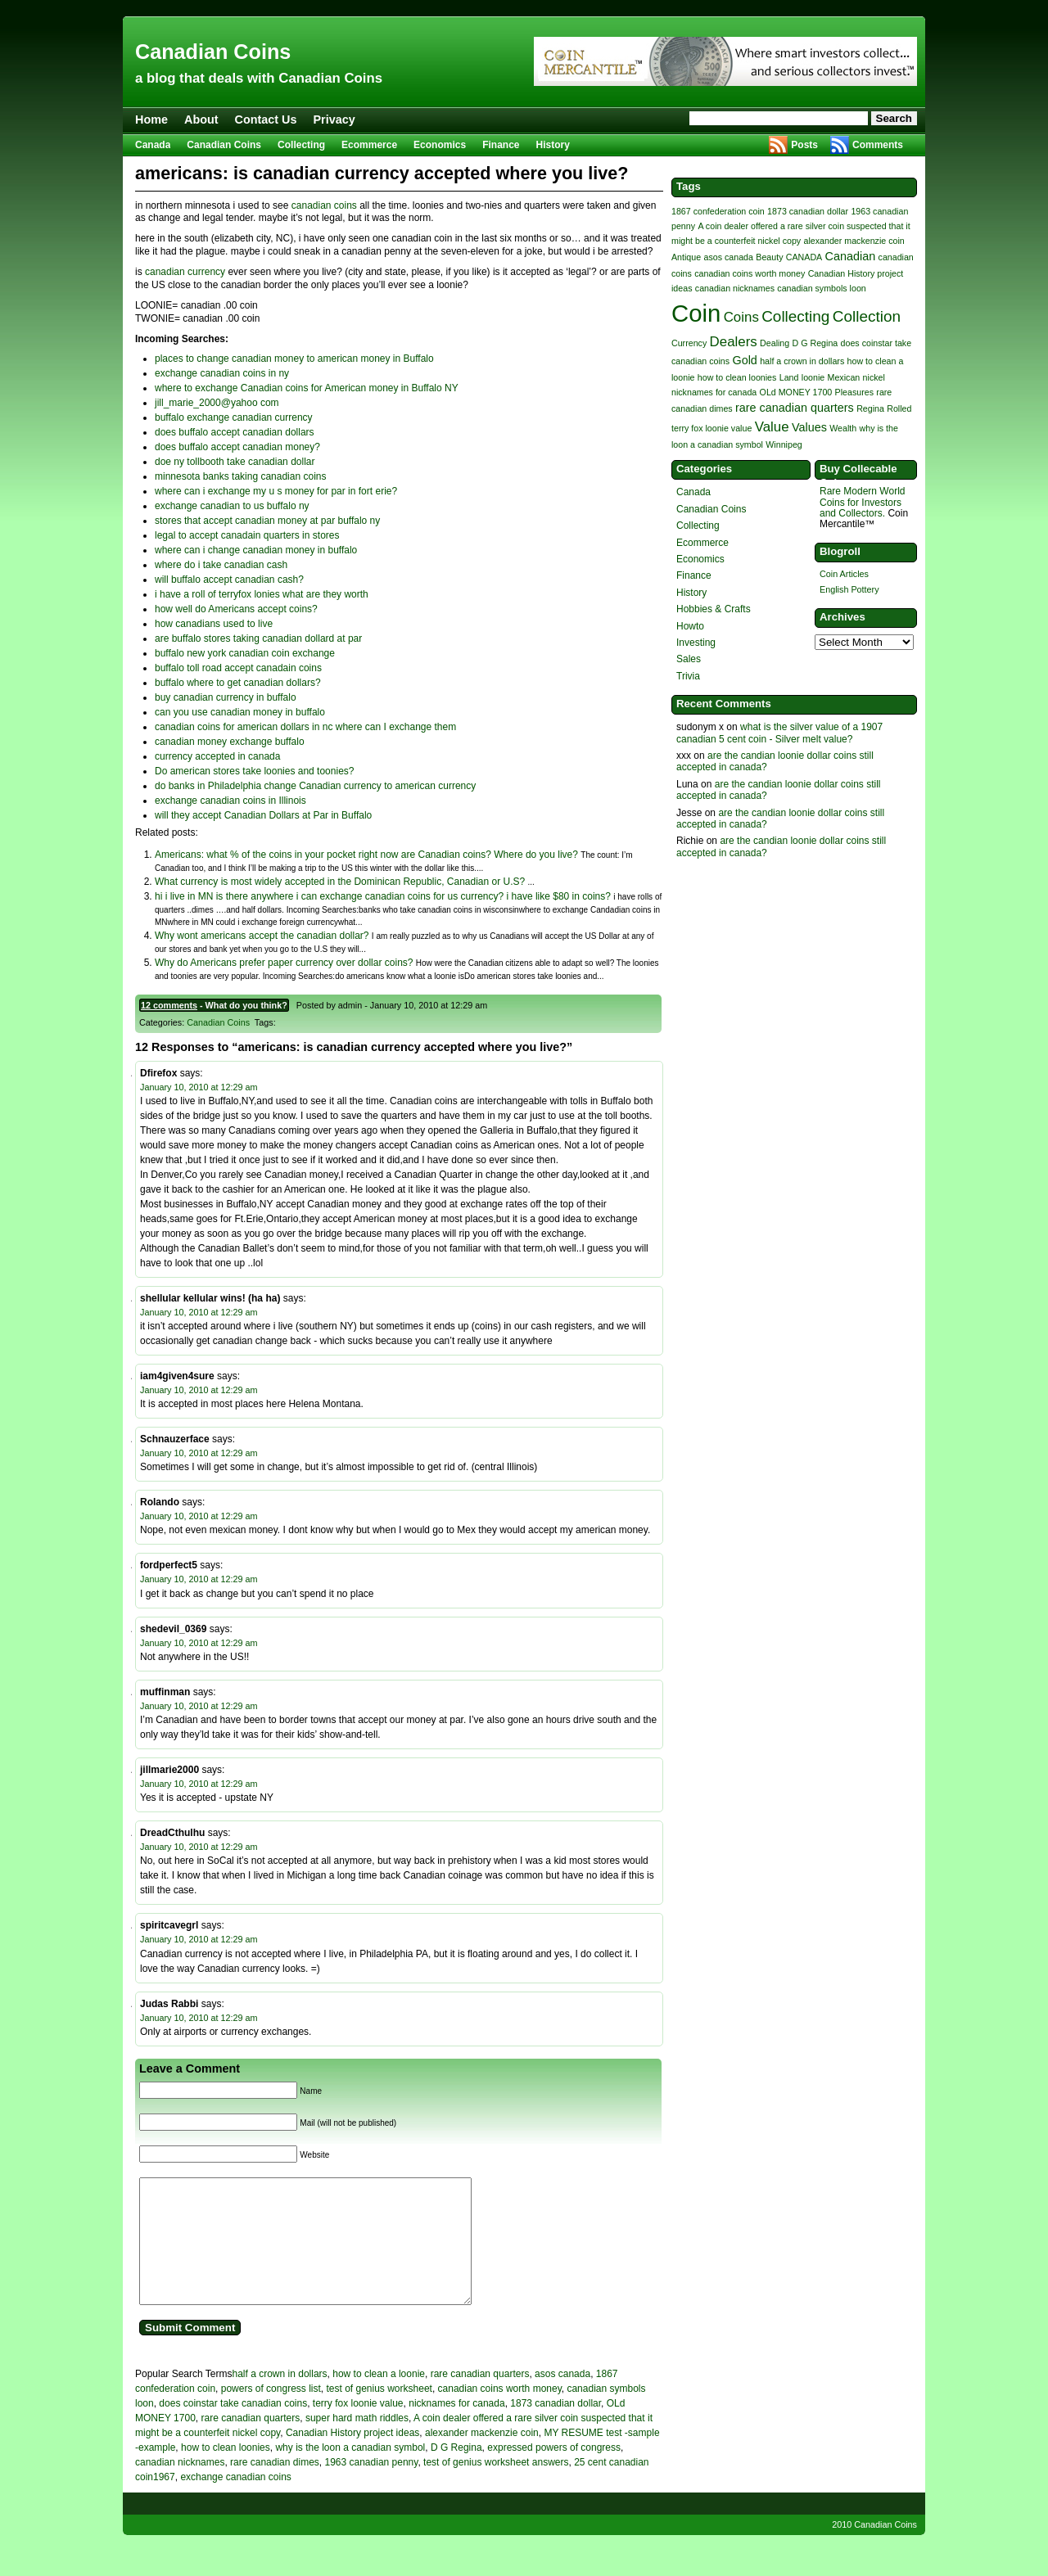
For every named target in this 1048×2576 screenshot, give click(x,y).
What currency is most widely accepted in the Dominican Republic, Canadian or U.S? (340, 881)
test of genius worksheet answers (495, 2487)
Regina (870, 408)
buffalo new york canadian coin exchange (245, 653)
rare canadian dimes (274, 2487)
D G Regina (456, 2472)
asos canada (562, 2398)
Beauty (769, 257)
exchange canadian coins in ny (222, 373)
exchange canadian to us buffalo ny (232, 506)
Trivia (688, 676)
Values (809, 427)
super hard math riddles (357, 2442)
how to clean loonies (225, 2472)
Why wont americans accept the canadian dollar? (261, 935)
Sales (688, 659)
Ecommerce (369, 145)
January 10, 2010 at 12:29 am (198, 1087)
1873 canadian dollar (555, 2428)
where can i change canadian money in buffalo (256, 550)
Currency (689, 343)
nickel (874, 377)
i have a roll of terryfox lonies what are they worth (261, 594)
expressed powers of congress (554, 2472)
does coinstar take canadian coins (233, 2428)
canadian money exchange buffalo (230, 741)
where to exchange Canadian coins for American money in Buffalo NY (306, 388)
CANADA (804, 257)
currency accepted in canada (217, 756)
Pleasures (854, 392)
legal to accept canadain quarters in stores (247, 535)
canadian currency (185, 271)
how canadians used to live (214, 623)
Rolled (899, 408)
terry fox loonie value (358, 2428)
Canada (152, 145)
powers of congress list (271, 2413)
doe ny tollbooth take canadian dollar (234, 461)
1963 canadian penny (371, 2487)
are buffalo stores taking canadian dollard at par (258, 638)
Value (772, 427)
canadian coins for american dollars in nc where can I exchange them (305, 727)
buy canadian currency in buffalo (225, 697)
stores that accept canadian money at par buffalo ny (267, 520)
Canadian (850, 256)
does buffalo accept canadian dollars (234, 432)
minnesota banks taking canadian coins (240, 476)
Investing (696, 642)
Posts (804, 145)
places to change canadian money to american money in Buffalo (294, 358)
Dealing (774, 343)
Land (789, 377)
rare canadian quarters (480, 2398)
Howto (690, 626)
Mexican (844, 377)
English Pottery (849, 589)
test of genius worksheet (378, 2413)
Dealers (733, 342)
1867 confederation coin (718, 211)
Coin (695, 313)
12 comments (169, 1005)
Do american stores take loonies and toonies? (254, 771)
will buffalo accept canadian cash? (229, 579)
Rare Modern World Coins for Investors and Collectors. (862, 501)
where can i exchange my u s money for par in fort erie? (276, 491)
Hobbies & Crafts (713, 609)
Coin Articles (844, 574)
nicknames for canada (456, 2428)
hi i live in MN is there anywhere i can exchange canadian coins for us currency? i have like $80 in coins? (383, 896)
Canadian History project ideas (352, 2457)
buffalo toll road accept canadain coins (238, 668)
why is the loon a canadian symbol (350, 2472)
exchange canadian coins (235, 2501)
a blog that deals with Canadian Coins (258, 78)
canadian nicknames (179, 2487)
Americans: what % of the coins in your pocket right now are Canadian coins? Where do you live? (366, 854)
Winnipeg (784, 444)
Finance (500, 145)
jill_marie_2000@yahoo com (217, 402)
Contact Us (266, 119)
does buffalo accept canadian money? (237, 447)
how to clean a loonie (378, 2398)
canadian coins (324, 205)
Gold (744, 360)
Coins (741, 317)
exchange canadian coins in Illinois (230, 800)
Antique (686, 257)
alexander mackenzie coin (482, 2457)
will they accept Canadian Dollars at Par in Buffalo (263, 815)
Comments (877, 145)
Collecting (301, 145)
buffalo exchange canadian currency (234, 417)
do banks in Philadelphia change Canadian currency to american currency (315, 786)
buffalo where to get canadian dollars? (238, 682)
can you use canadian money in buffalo (240, 712)
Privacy (334, 119)
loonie (813, 377)
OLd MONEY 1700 (796, 392)
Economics (439, 145)
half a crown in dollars (280, 2398)
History (553, 145)
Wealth (842, 428)
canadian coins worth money (500, 2413)
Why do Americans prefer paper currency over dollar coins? (284, 962)
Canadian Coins (213, 51)
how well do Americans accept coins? (236, 609)
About (201, 119)
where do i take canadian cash (221, 565)
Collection (867, 316)
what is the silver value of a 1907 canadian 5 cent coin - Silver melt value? (779, 732)
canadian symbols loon (821, 288)
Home (151, 119)
